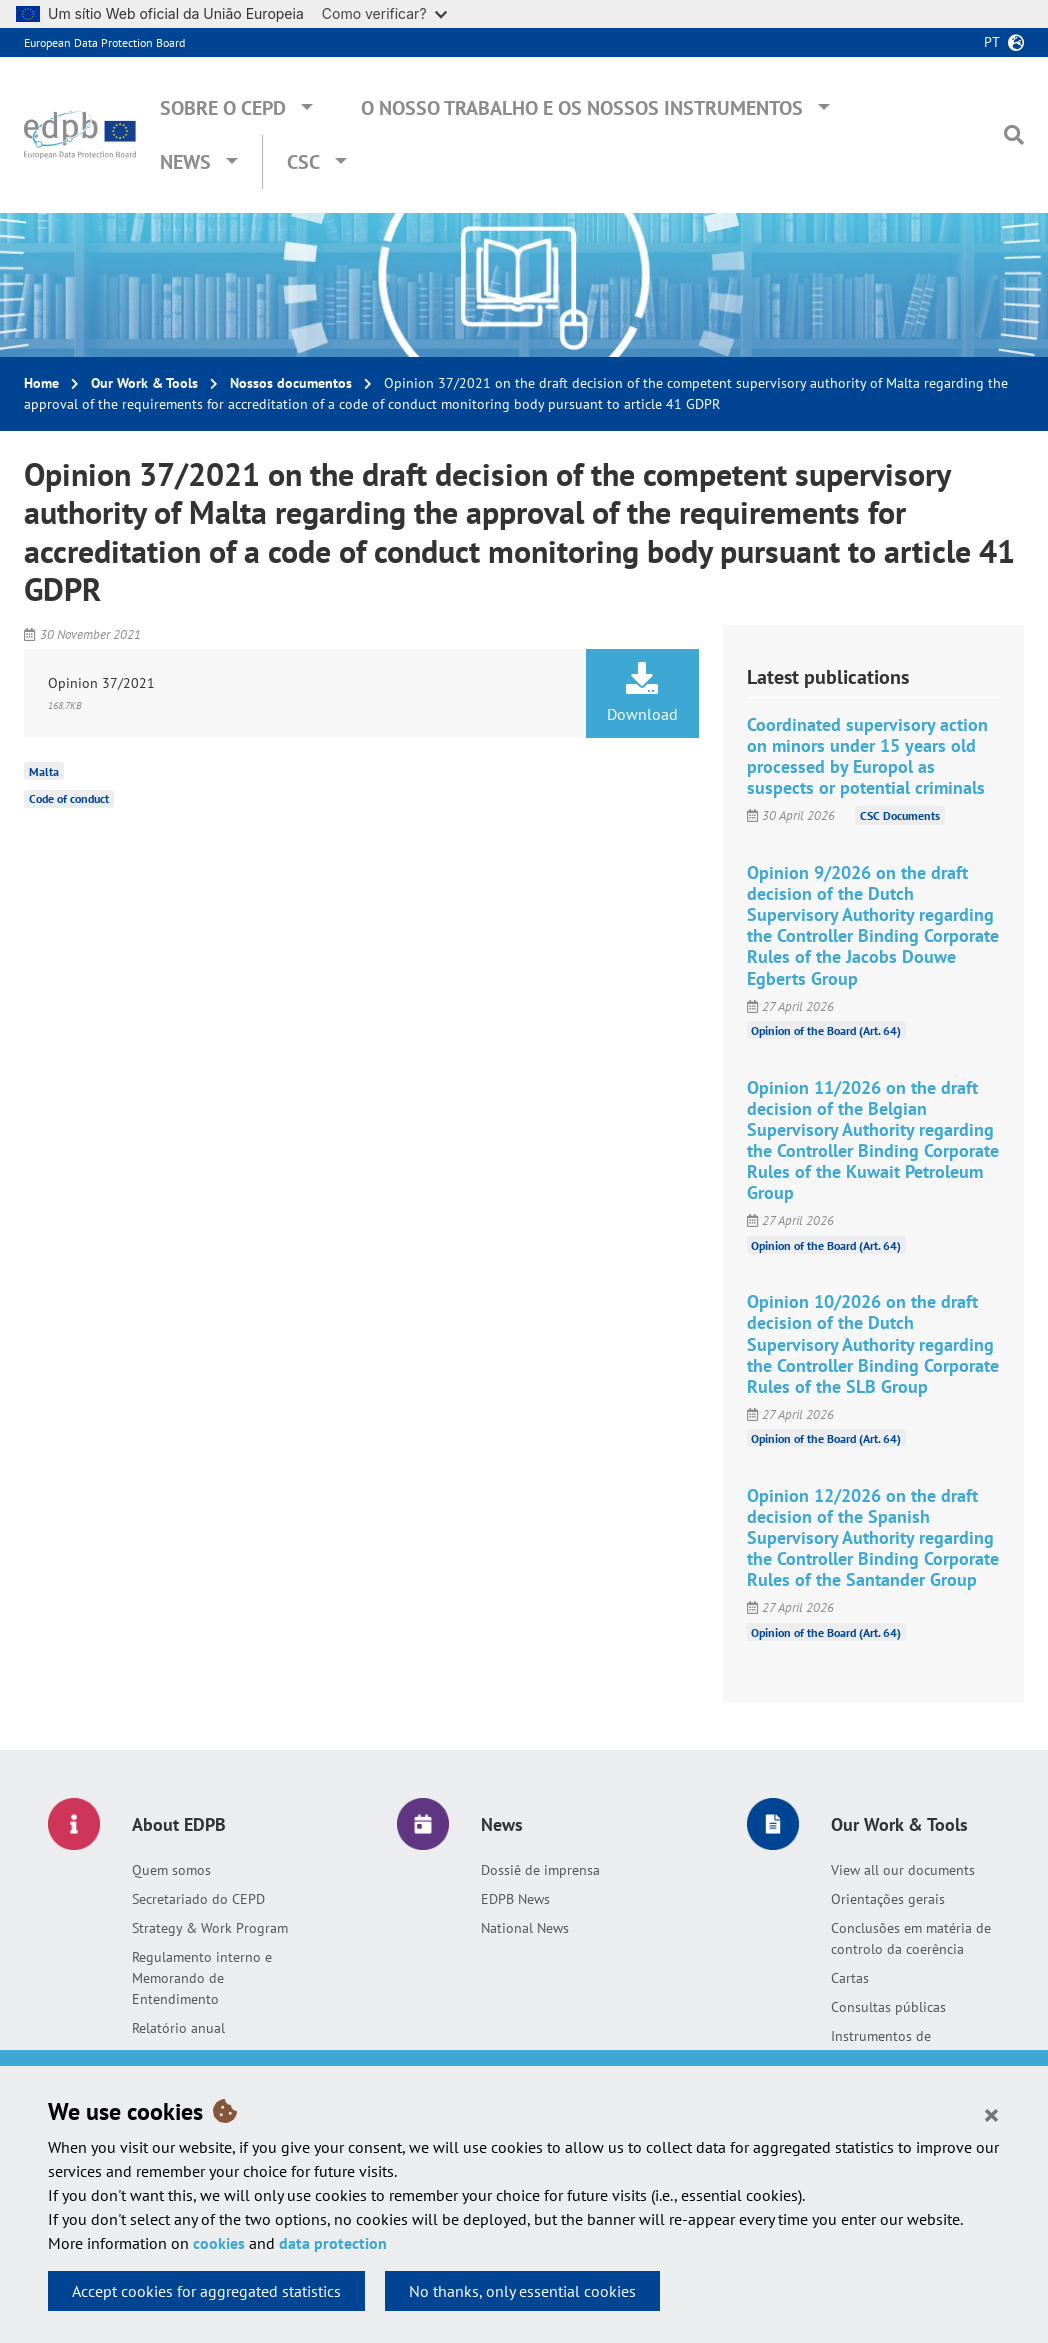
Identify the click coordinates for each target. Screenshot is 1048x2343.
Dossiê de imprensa (540, 1870)
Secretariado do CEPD (198, 1899)
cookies (219, 2243)
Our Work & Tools (144, 383)
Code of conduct (69, 798)
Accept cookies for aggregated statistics (206, 2291)
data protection (333, 2243)
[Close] (991, 2114)
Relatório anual (178, 2028)
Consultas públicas (888, 2007)
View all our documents (903, 1870)
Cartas (850, 1978)
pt (992, 42)
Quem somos (171, 1870)
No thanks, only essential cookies (522, 2291)
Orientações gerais (888, 1899)
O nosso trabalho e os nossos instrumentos (582, 108)
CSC (303, 162)
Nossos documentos (291, 383)
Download (642, 693)
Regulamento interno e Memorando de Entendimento (202, 1978)
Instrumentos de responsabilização (885, 2046)
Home (41, 383)
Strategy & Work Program (210, 1928)
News (185, 162)
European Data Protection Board (104, 42)
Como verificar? (384, 13)
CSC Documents (900, 815)
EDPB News (515, 1899)
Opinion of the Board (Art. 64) (826, 1030)
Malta (44, 770)
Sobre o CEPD (223, 108)
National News (525, 1928)
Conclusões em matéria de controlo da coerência (911, 1938)
